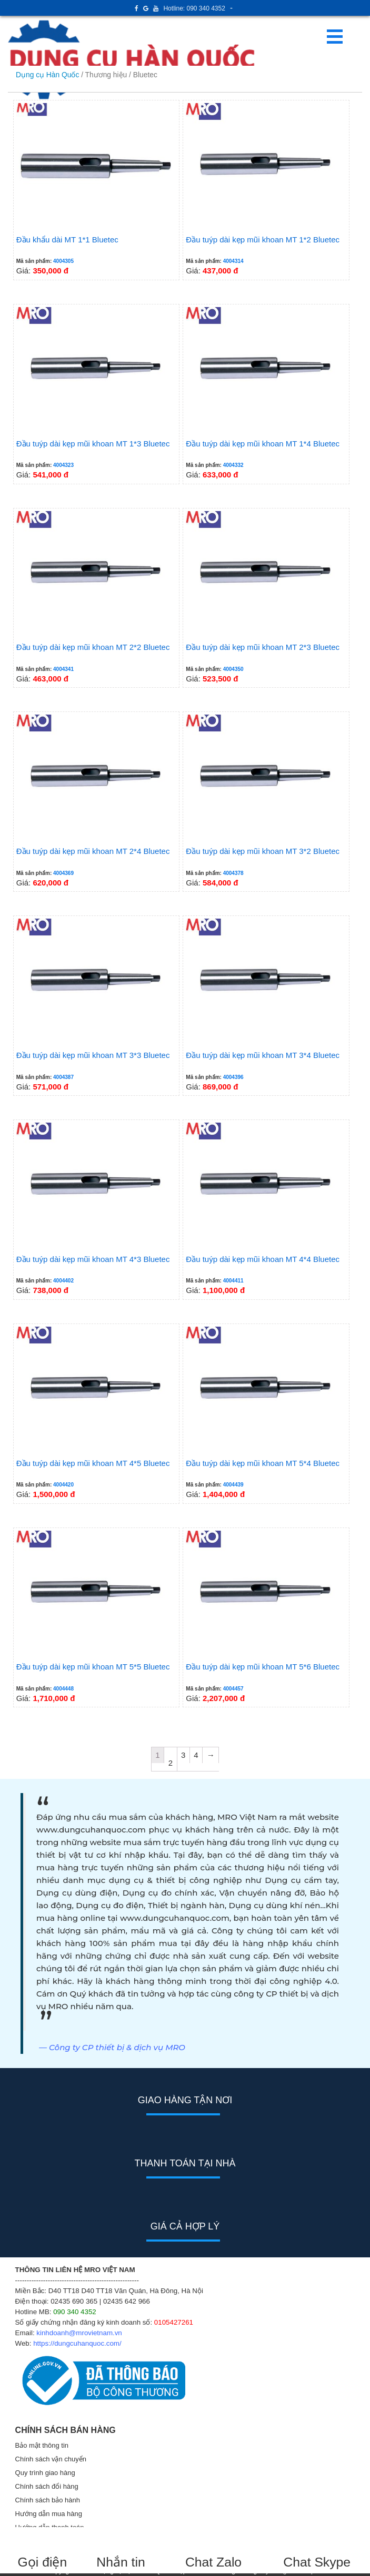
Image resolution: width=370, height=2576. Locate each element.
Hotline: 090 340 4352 (194, 8)
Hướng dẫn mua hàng (48, 2514)
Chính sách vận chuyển (50, 2459)
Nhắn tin (120, 2561)
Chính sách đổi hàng (46, 2486)
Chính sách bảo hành (47, 2500)
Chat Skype (317, 2561)
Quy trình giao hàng (45, 2473)
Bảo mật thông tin (41, 2445)
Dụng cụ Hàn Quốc (47, 75)
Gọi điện (42, 2561)
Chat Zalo (218, 2561)
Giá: (96, 189)
